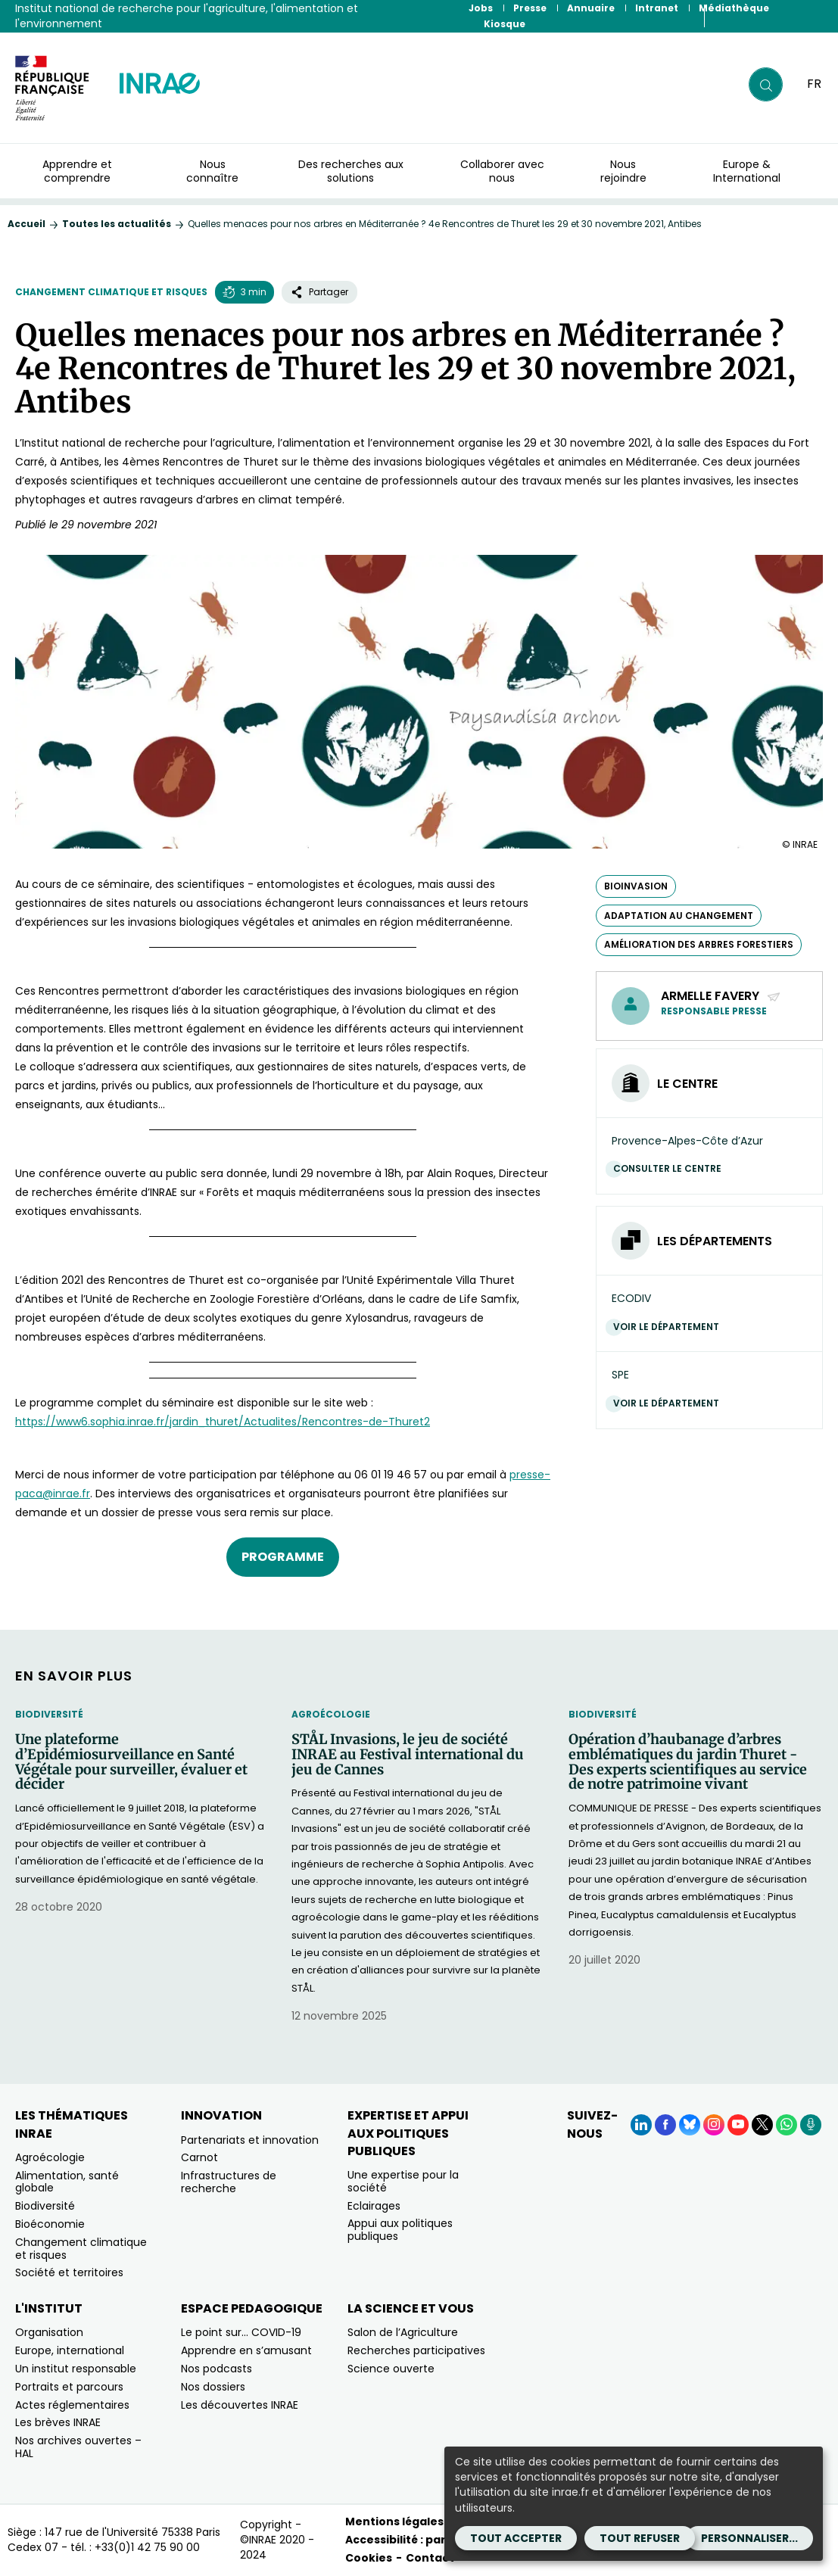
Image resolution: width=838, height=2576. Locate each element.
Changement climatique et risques (111, 291)
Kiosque (504, 23)
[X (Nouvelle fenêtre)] (762, 2124)
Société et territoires (69, 2272)
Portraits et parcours (69, 2386)
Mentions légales (394, 2521)
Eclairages (373, 2205)
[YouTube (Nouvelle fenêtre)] (738, 2124)
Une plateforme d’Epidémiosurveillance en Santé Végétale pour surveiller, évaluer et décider (131, 1762)
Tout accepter (516, 2538)
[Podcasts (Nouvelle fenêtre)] (810, 2124)
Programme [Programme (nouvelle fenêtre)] (282, 1556)
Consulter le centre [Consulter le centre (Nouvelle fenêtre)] (671, 1168)
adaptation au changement (678, 915)
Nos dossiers (213, 2386)
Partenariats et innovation (250, 2140)
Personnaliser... (749, 2538)
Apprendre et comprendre (77, 171)
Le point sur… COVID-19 (241, 2332)
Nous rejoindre (623, 171)
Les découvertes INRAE (239, 2404)
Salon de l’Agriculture (402, 2332)
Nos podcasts (216, 2368)
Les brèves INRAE (58, 2422)
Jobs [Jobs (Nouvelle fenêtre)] (481, 8)
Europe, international (69, 2350)
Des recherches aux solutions (350, 171)
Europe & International (746, 171)
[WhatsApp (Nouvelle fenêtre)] (786, 2124)
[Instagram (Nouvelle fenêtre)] (713, 2124)
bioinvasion (636, 886)
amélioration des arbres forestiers (698, 944)
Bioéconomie (50, 2224)
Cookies (368, 2557)
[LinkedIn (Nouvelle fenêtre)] (641, 2124)
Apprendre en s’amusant (246, 2350)
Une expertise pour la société (403, 2181)
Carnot (199, 2157)
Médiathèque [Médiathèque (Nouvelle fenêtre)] (734, 8)
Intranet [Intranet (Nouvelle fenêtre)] (656, 8)
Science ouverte (391, 2368)
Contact (430, 2557)
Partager (319, 291)
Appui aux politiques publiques (400, 2230)
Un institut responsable (75, 2368)
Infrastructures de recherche (228, 2182)
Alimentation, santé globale (67, 2182)
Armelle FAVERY (721, 996)
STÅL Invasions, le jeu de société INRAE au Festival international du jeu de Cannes (407, 1754)
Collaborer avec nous (502, 171)
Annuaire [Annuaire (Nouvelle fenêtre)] (591, 8)
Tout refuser (640, 2538)
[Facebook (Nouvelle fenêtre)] (665, 2124)
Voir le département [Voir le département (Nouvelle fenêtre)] (670, 1326)
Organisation (49, 2332)
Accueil (26, 223)
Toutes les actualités (116, 223)
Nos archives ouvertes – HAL (78, 2447)
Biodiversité (49, 1714)
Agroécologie (330, 1714)
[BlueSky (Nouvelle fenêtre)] (689, 2124)
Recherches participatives (416, 2350)
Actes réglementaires (72, 2404)
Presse (530, 8)
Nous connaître (212, 171)
